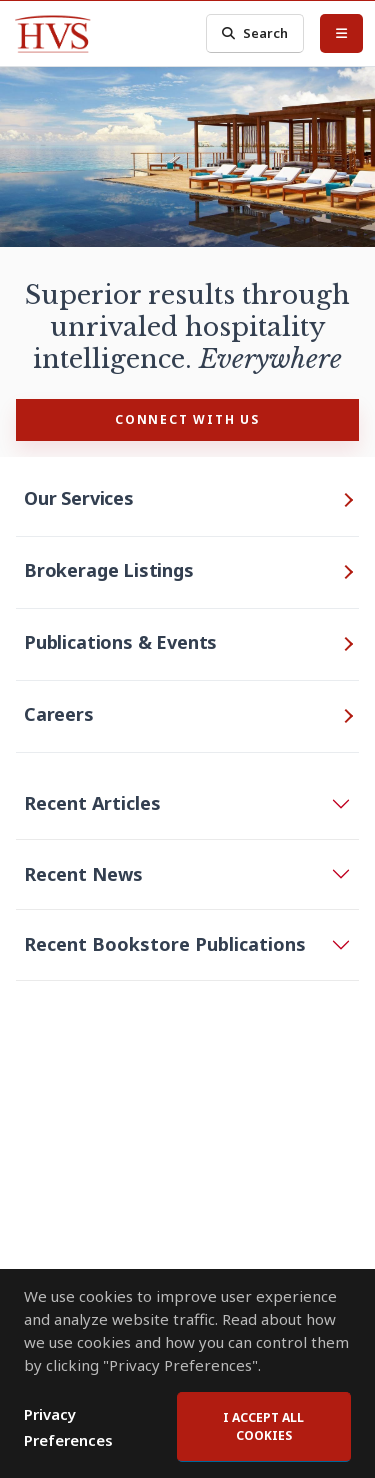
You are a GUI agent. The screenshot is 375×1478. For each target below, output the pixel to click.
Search (255, 33)
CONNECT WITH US (187, 419)
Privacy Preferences (68, 1427)
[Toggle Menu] (341, 33)
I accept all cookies (263, 1426)
